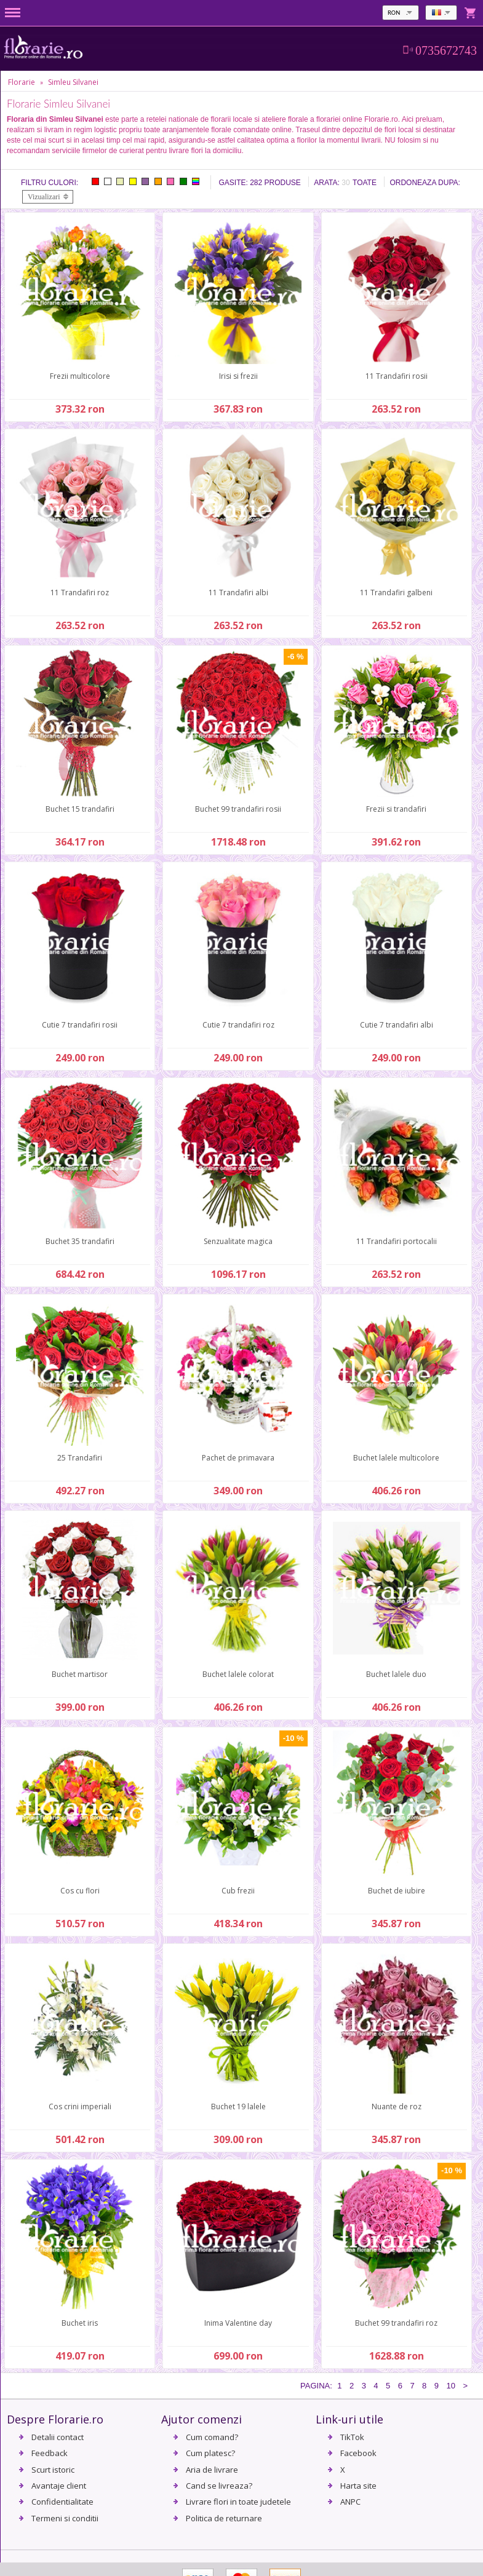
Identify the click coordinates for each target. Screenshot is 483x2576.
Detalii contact (57, 2437)
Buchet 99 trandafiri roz (396, 2323)
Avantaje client (58, 2485)
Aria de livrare (212, 2469)
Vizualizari (44, 196)
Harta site (358, 2485)
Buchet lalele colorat (238, 1674)
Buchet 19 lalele (238, 2106)
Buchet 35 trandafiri (80, 1241)
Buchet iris (80, 2323)
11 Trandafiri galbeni (396, 592)
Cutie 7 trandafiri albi (396, 1025)
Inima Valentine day (238, 2323)
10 (450, 2385)
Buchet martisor (80, 1674)
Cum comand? (212, 2437)
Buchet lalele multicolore (396, 1457)
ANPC (350, 2501)
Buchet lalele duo (396, 1674)
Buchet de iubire (396, 1890)
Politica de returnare (224, 2518)
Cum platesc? (210, 2453)
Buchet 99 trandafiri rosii (238, 809)
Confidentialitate (62, 2501)
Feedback (49, 2453)
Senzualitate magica (238, 1241)
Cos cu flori (80, 1890)
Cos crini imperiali (80, 2106)
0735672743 (446, 50)
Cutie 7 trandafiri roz (238, 1025)
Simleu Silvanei (73, 82)
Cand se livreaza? (219, 2485)
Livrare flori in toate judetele (238, 2501)
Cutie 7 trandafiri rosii (80, 1025)
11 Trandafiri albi (238, 592)
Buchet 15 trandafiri (80, 809)
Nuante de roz (396, 2106)
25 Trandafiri (79, 1457)
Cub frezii (238, 1890)
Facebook (358, 2453)
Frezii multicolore (80, 376)
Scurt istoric (52, 2469)
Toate (365, 182)
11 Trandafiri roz (79, 592)
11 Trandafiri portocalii (396, 1241)
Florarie (21, 82)
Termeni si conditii (64, 2518)
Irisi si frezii (238, 376)
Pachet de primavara (238, 1457)
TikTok (352, 2437)
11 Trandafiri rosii (396, 376)
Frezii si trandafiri (396, 809)
